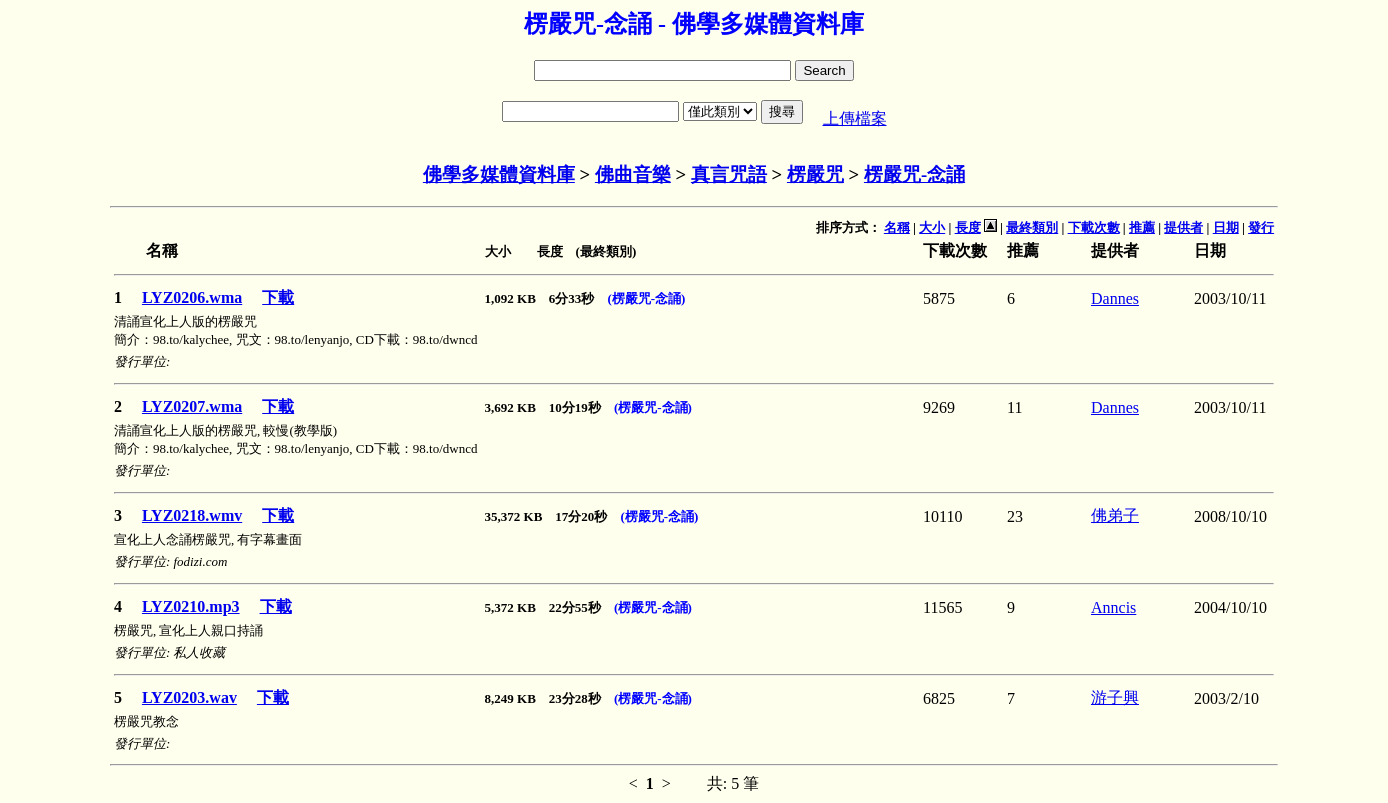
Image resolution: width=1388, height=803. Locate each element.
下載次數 (1094, 227)
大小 (932, 227)
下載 (278, 297)
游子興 (1115, 697)
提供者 (1183, 227)
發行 (1261, 227)
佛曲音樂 (633, 174)
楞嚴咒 (815, 174)
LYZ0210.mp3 (191, 606)
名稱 (897, 227)
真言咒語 (729, 174)
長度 (968, 227)
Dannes (1115, 298)
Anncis (1113, 607)
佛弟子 (1115, 515)
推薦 (1142, 227)
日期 (1226, 227)
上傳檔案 (855, 118)
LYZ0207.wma (192, 406)
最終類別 (1032, 227)
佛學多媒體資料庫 (499, 174)
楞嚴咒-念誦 (914, 174)
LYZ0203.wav (189, 697)
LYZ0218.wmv (192, 515)
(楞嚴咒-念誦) (646, 298)
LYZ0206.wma (192, 297)
